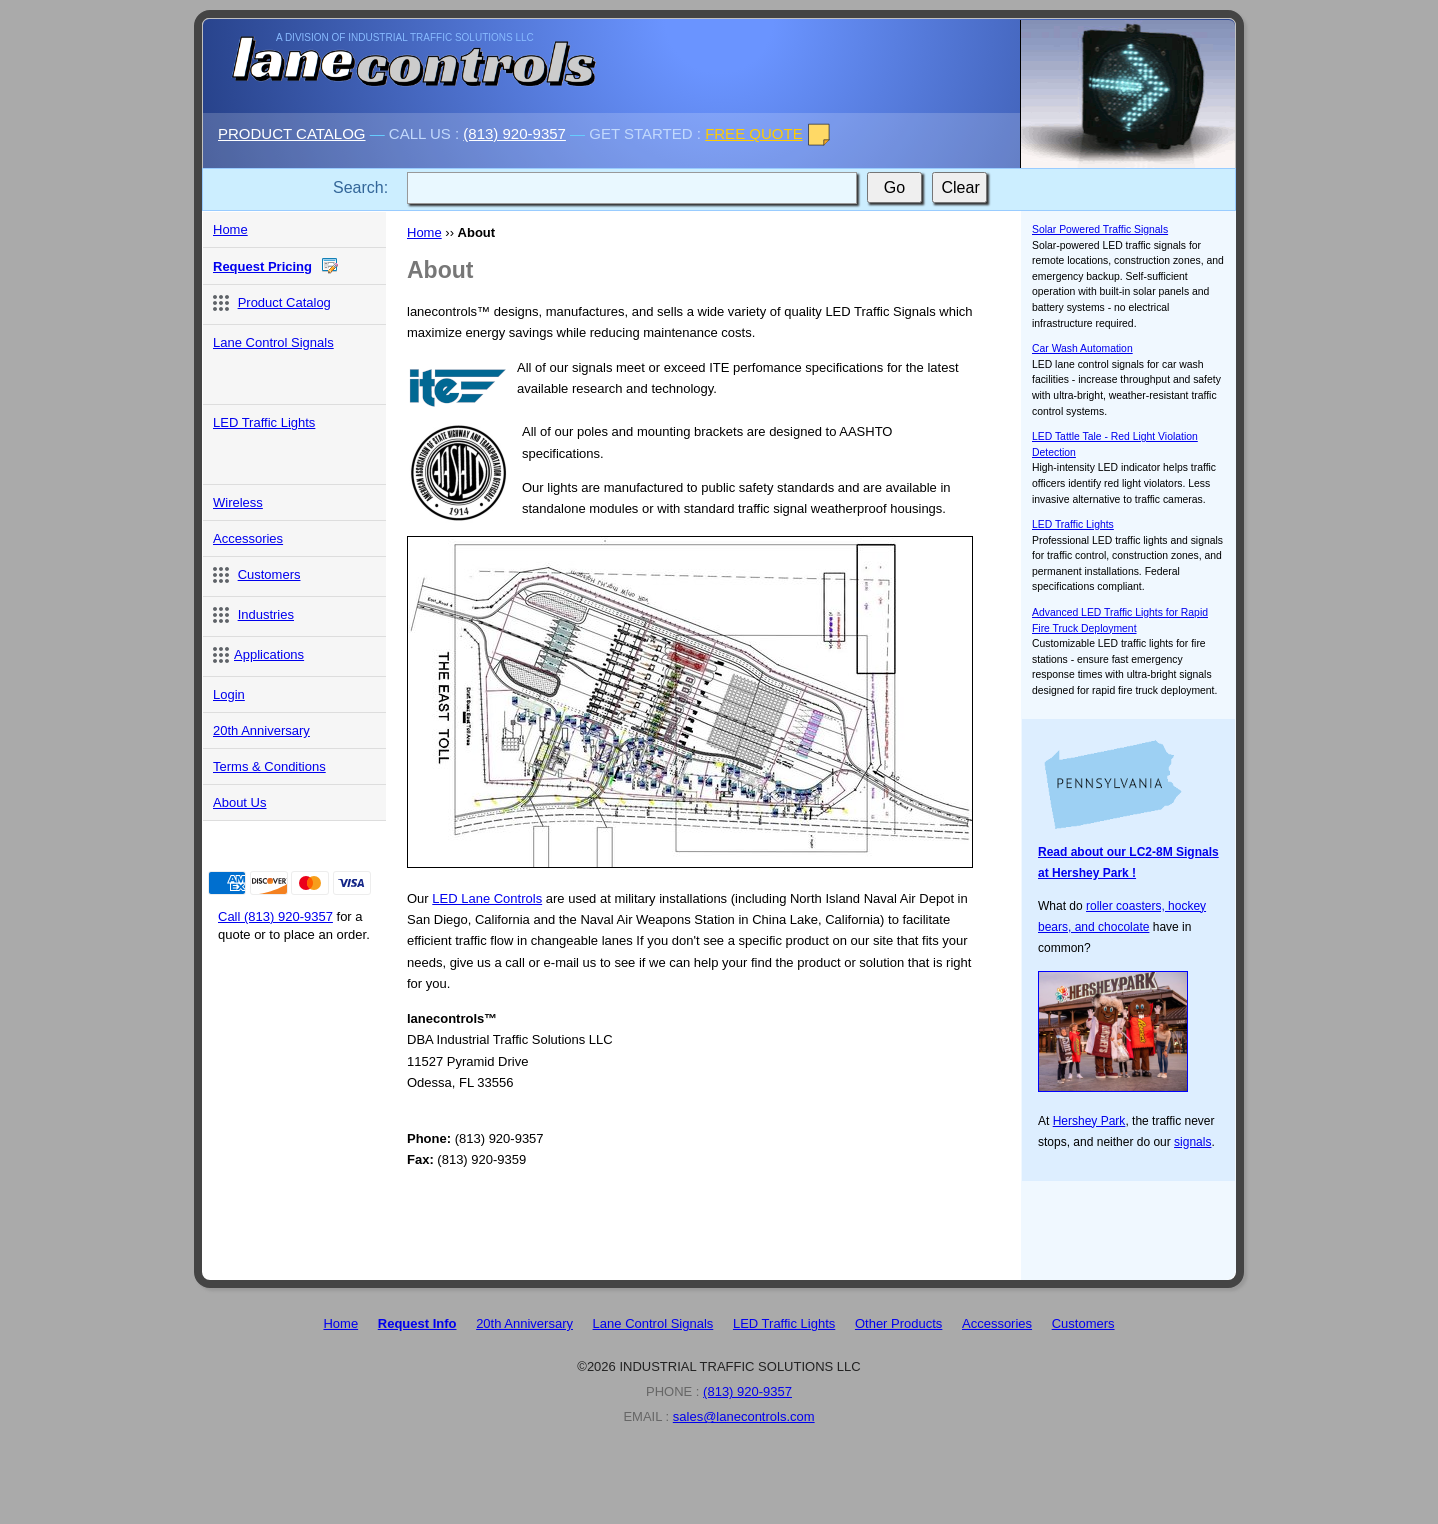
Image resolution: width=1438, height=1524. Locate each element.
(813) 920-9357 (514, 133)
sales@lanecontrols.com (744, 1416)
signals (1192, 1142)
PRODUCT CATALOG (292, 133)
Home (424, 232)
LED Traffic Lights (1073, 524)
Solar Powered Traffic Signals (1100, 229)
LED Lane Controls (487, 898)
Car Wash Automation (1082, 348)
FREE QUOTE (754, 133)
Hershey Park (1089, 1121)
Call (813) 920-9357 (275, 916)
